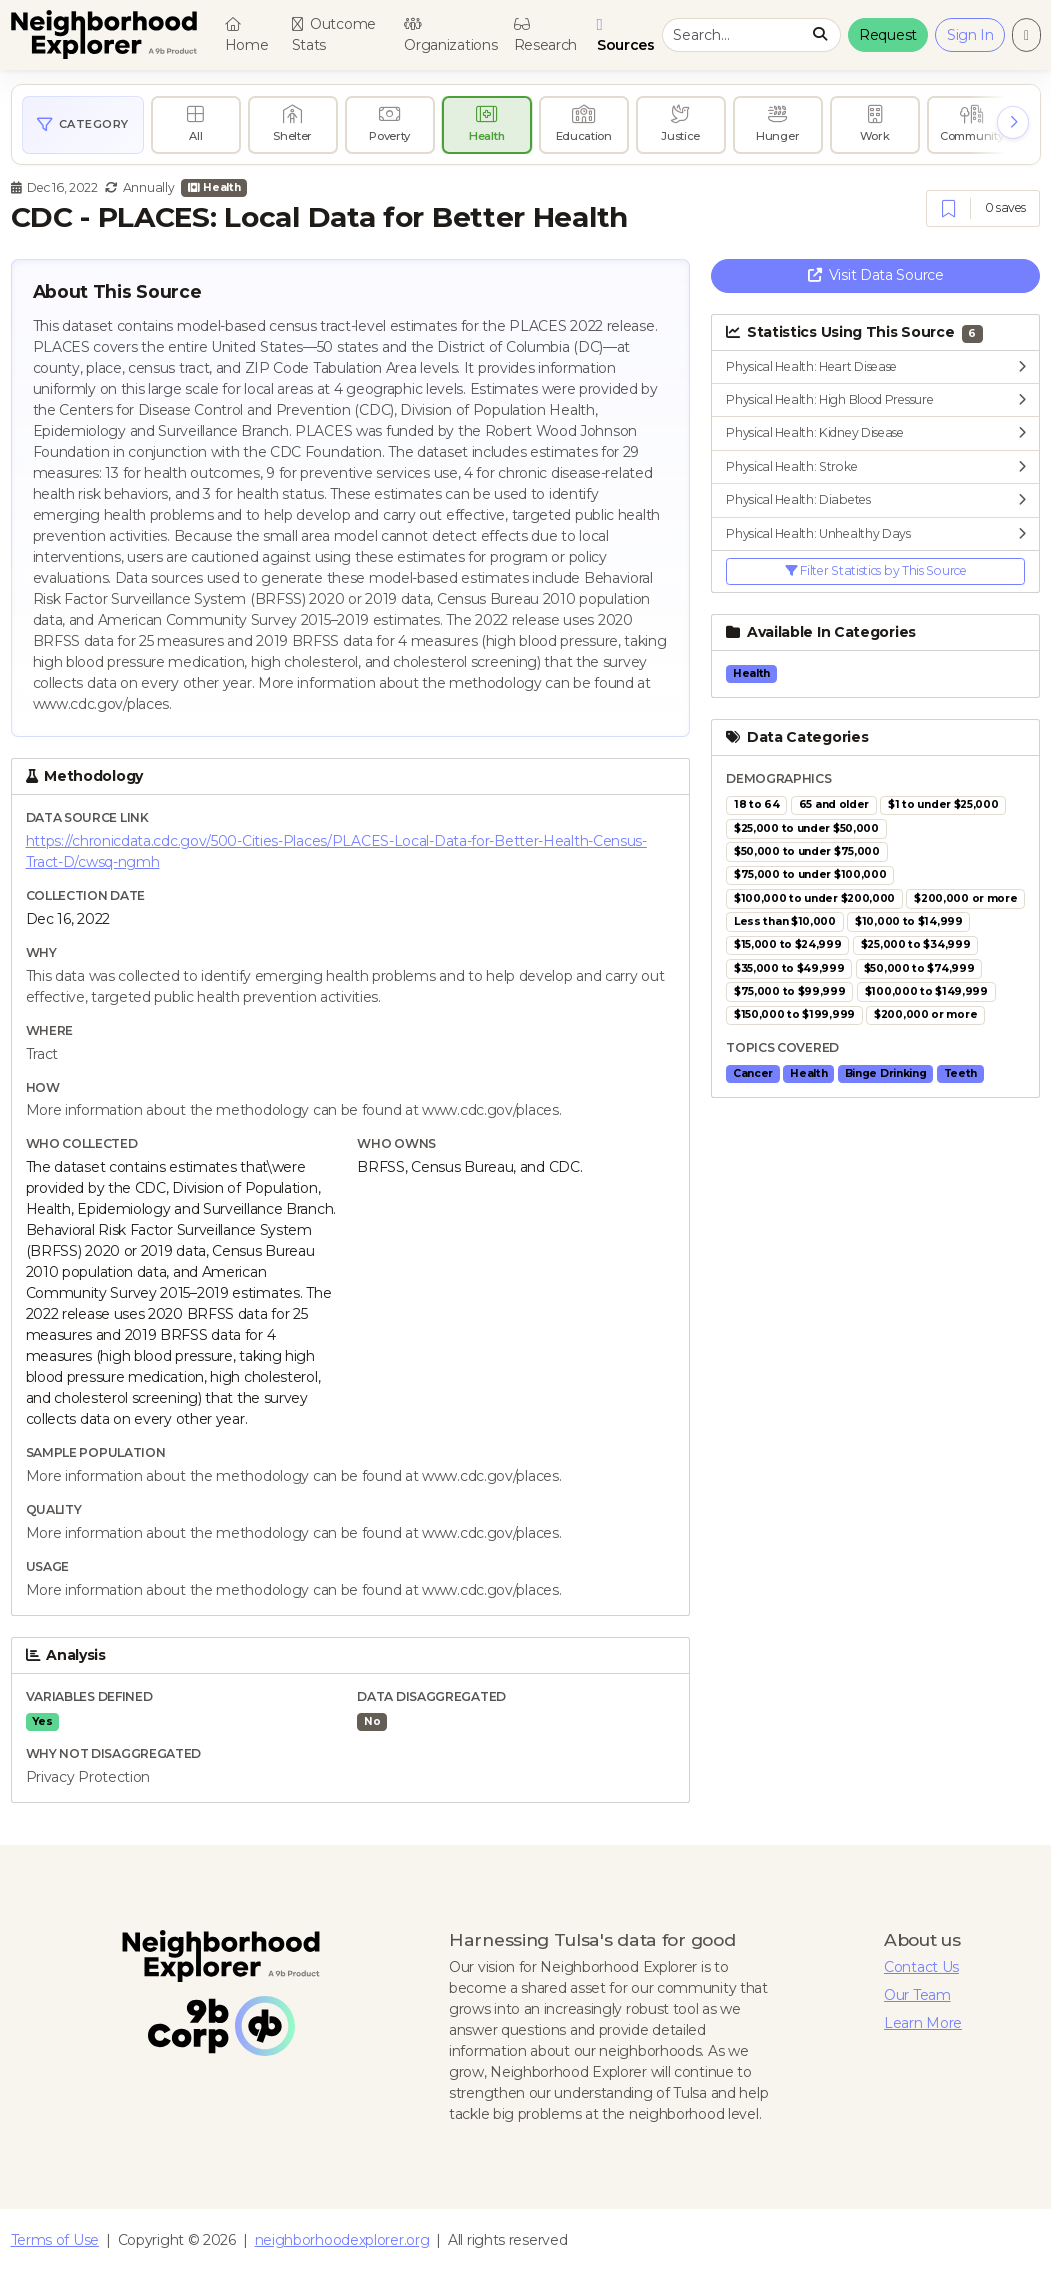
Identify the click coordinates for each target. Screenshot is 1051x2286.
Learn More (923, 2023)
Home (247, 36)
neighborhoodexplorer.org (342, 2240)
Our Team (917, 1995)
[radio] (196, 125)
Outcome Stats (334, 34)
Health (214, 187)
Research (546, 36)
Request (888, 35)
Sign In (970, 35)
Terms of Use (55, 2240)
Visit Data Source (876, 275)
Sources (628, 35)
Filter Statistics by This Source (876, 570)
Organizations (450, 36)
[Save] (948, 209)
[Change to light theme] (1026, 35)
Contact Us (921, 1967)
